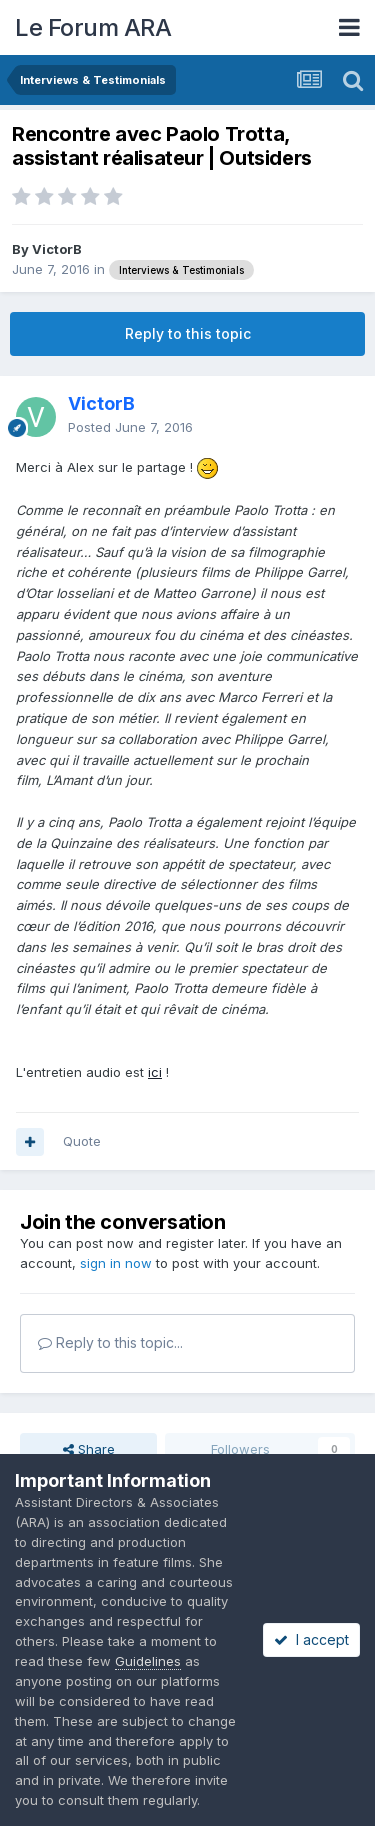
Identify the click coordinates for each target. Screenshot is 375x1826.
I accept (311, 1639)
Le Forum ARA (93, 27)
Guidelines (148, 1661)
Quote (82, 1141)
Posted (130, 427)
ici (155, 1072)
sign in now (116, 1263)
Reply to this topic (188, 333)
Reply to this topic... (110, 1342)
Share (89, 1449)
